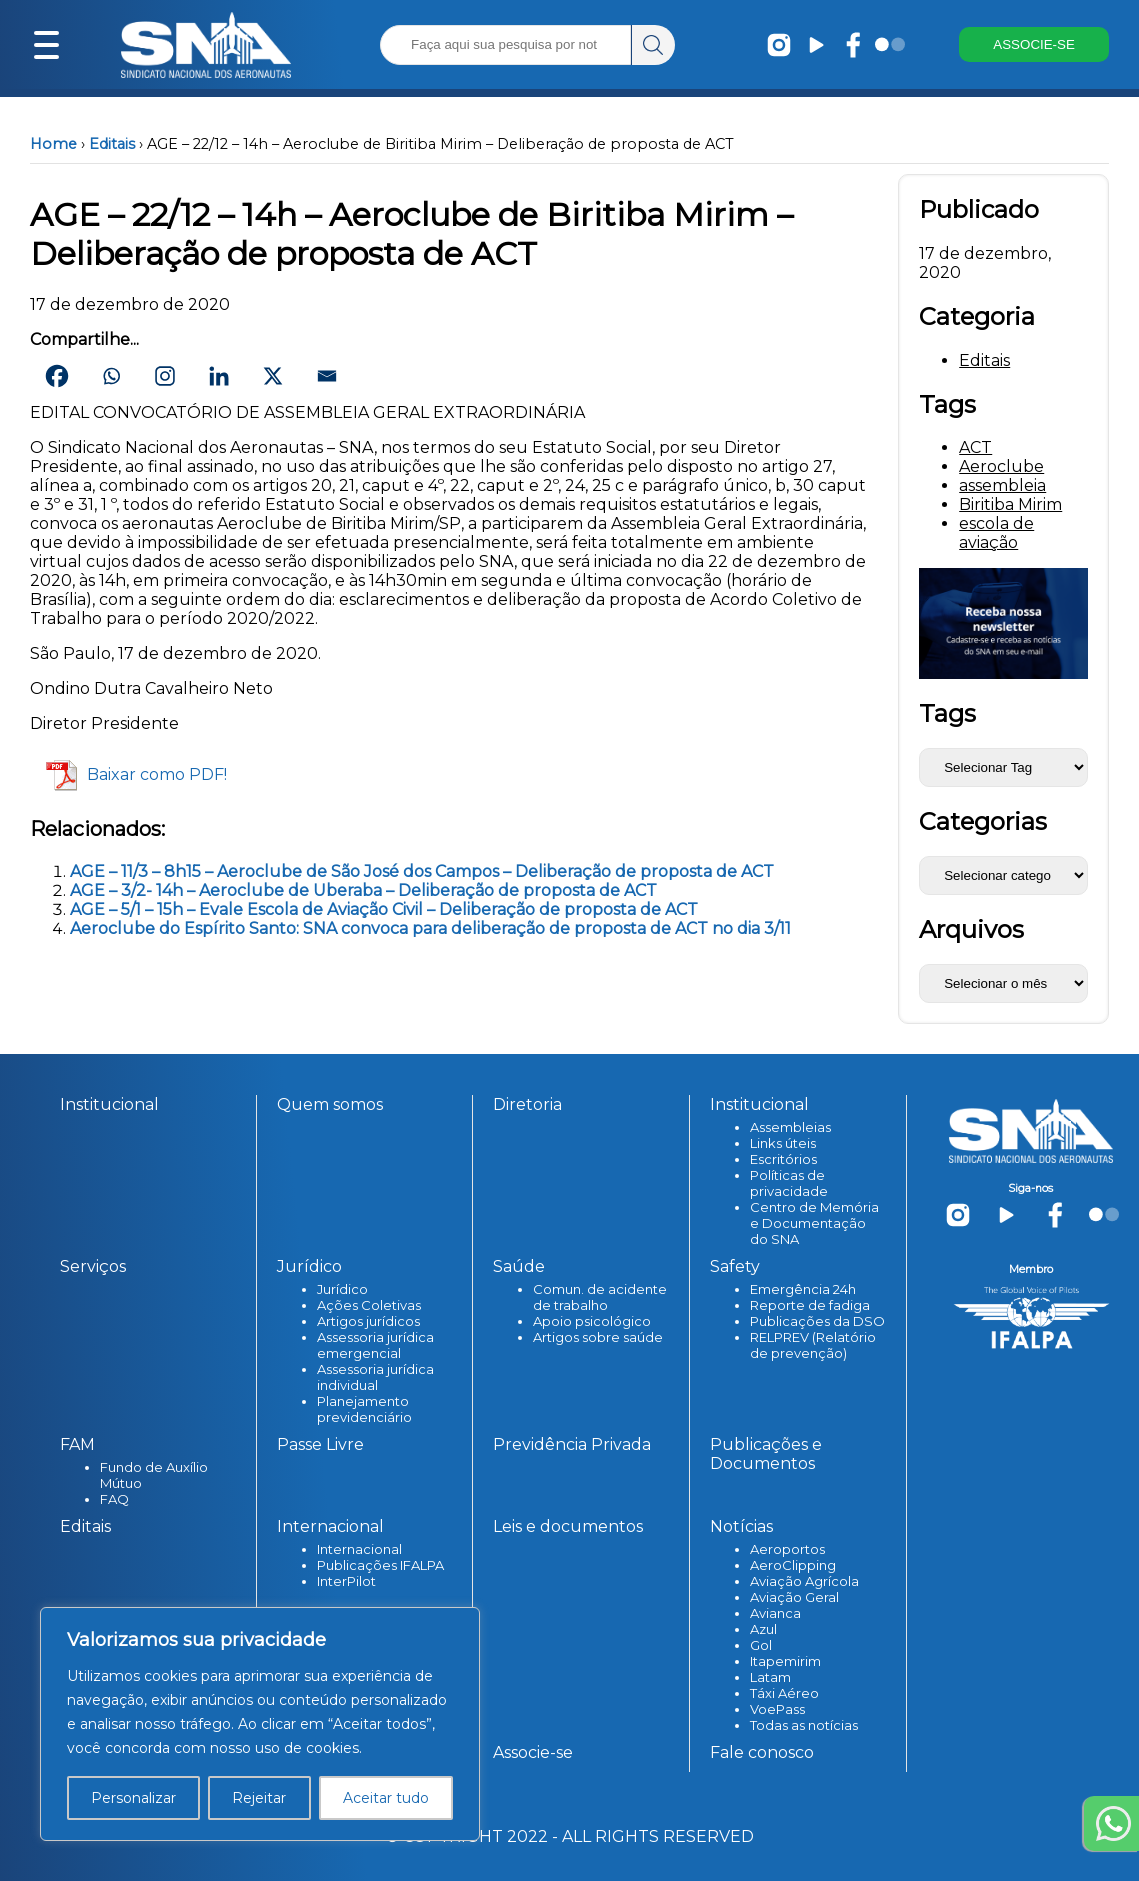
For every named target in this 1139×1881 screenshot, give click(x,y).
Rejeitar (259, 1798)
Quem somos (330, 1104)
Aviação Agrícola (804, 1581)
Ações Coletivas (369, 1305)
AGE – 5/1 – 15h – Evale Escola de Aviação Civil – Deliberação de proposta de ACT (384, 909)
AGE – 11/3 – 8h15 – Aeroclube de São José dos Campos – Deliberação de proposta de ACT (422, 871)
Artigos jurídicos (368, 1321)
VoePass (777, 1709)
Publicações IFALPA (380, 1565)
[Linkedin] (219, 376)
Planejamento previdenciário (364, 1409)
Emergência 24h (803, 1289)
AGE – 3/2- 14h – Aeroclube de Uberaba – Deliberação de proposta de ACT (363, 890)
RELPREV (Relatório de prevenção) (813, 1345)
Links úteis (783, 1143)
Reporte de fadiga (810, 1305)
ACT (975, 447)
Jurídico (309, 1266)
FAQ (114, 1499)
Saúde (519, 1266)
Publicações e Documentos (766, 1454)
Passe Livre (320, 1444)
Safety (735, 1266)
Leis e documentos (568, 1526)
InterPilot (346, 1581)
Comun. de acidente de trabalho (600, 1297)
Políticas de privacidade (789, 1183)
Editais (112, 144)
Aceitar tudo (386, 1798)
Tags (947, 713)
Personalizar (133, 1798)
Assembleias (790, 1127)
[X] (273, 376)
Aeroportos (787, 1549)
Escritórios (783, 1159)
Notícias (741, 1526)
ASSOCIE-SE (1033, 45)
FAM (77, 1444)
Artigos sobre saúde (598, 1337)
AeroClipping (793, 1565)
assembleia (1002, 485)
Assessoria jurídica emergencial (375, 1345)
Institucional (109, 1104)
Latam (770, 1677)
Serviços (93, 1266)
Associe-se (533, 1752)
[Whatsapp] (111, 376)
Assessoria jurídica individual (375, 1377)
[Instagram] (165, 376)
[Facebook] (57, 376)
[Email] (327, 376)
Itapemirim (785, 1661)
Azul (763, 1629)
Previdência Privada (572, 1444)
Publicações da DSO (817, 1321)
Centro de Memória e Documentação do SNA (814, 1223)
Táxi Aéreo (784, 1693)
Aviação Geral (794, 1597)
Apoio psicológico (592, 1321)
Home (53, 144)
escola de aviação (996, 533)
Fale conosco (762, 1752)
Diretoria (527, 1104)
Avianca (775, 1613)
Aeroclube (1001, 466)
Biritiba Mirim (1010, 504)
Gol (761, 1645)
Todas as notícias (804, 1725)
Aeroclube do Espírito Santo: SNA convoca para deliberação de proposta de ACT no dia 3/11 (430, 928)
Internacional (330, 1526)
